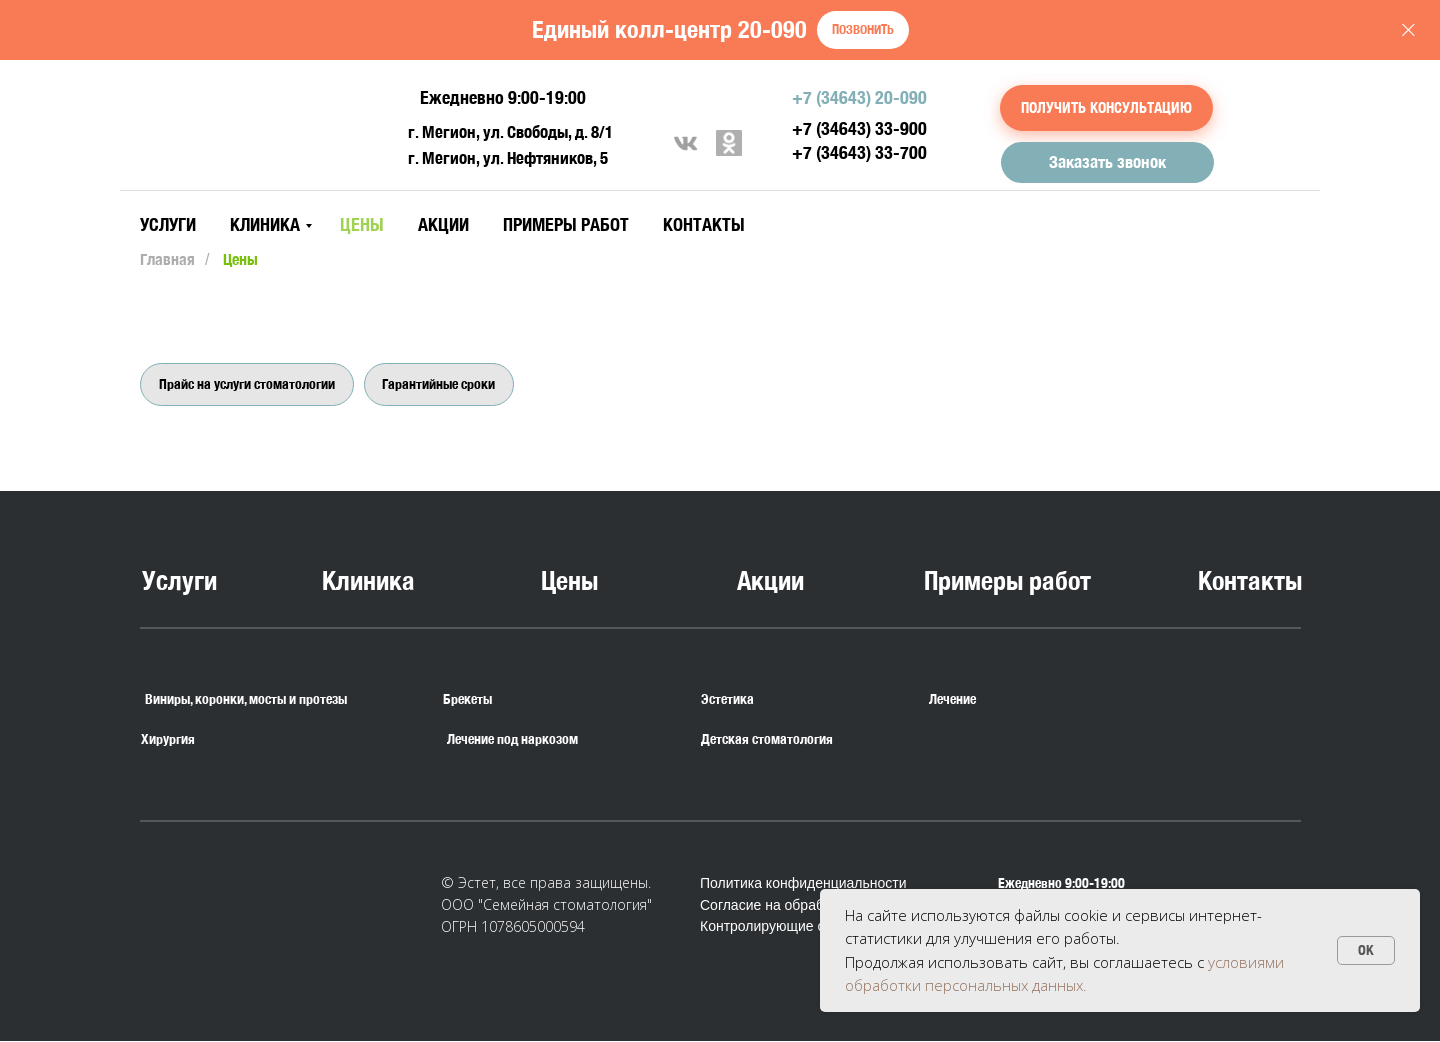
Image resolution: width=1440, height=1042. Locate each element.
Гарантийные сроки (439, 384)
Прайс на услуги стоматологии (247, 384)
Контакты (704, 224)
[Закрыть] (1408, 30)
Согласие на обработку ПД (787, 906)
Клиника (265, 224)
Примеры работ (566, 224)
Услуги (168, 224)
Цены (362, 224)
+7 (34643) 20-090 (859, 97)
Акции (443, 224)
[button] (1106, 108)
